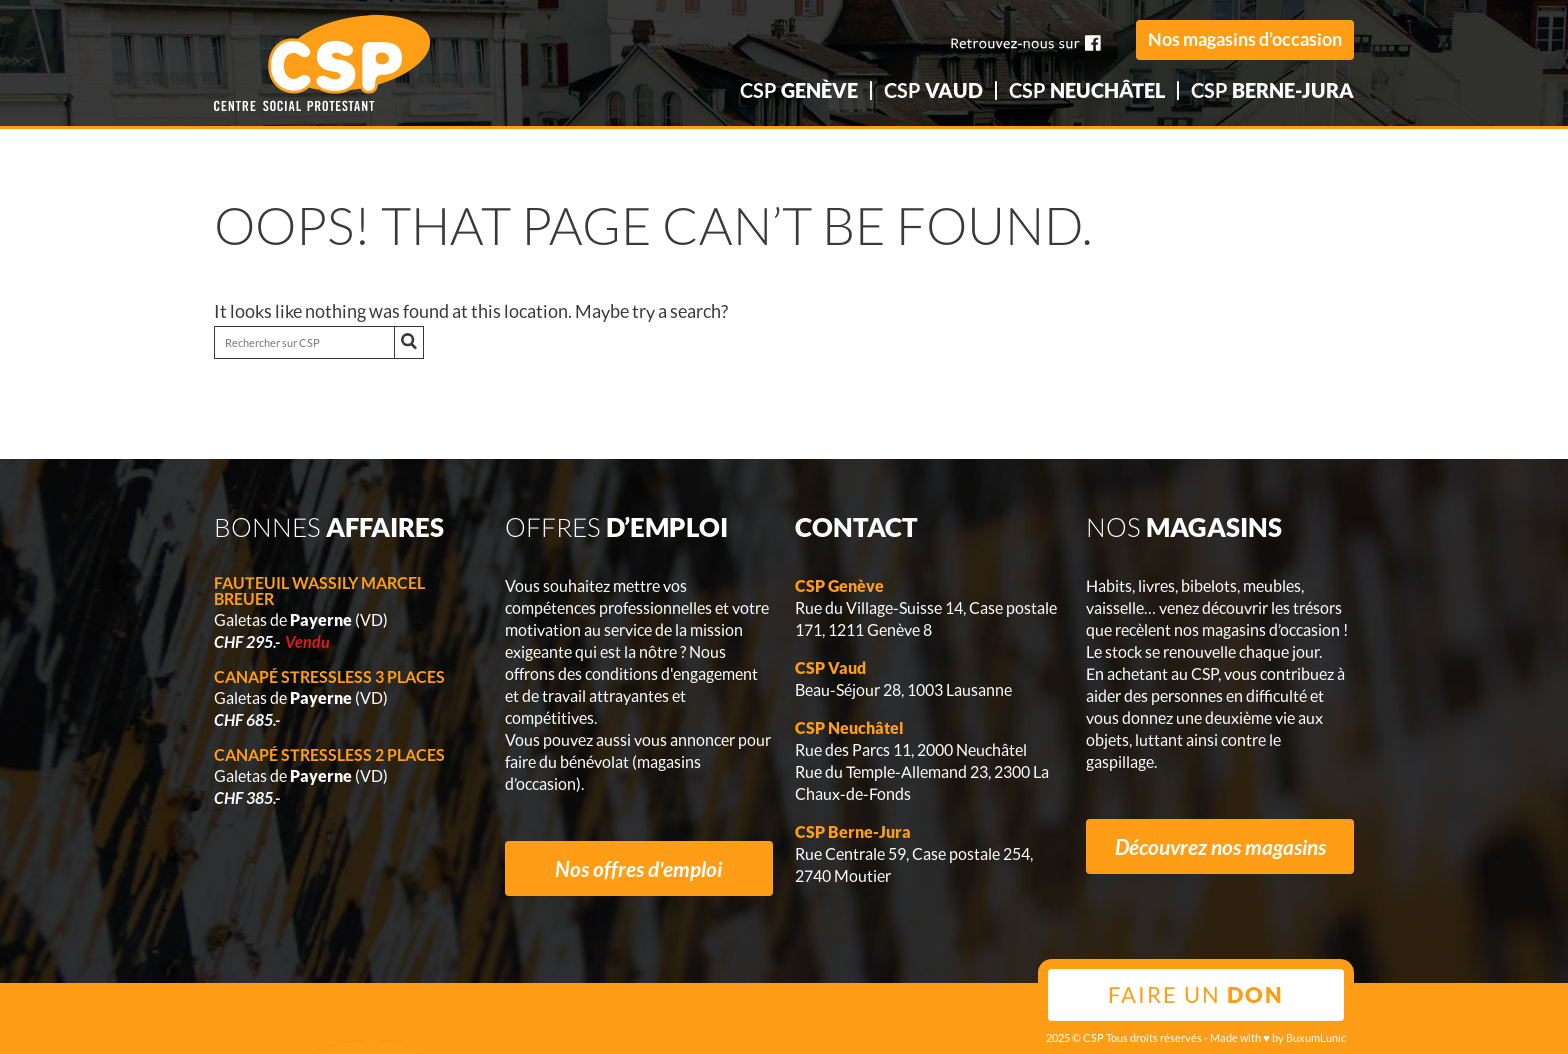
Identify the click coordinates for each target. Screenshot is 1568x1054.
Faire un (1196, 994)
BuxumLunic (1316, 1037)
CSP (799, 90)
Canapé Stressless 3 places (329, 676)
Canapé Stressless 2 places (329, 754)
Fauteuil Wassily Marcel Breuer (319, 590)
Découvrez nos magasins (1220, 846)
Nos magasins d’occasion (1245, 39)
